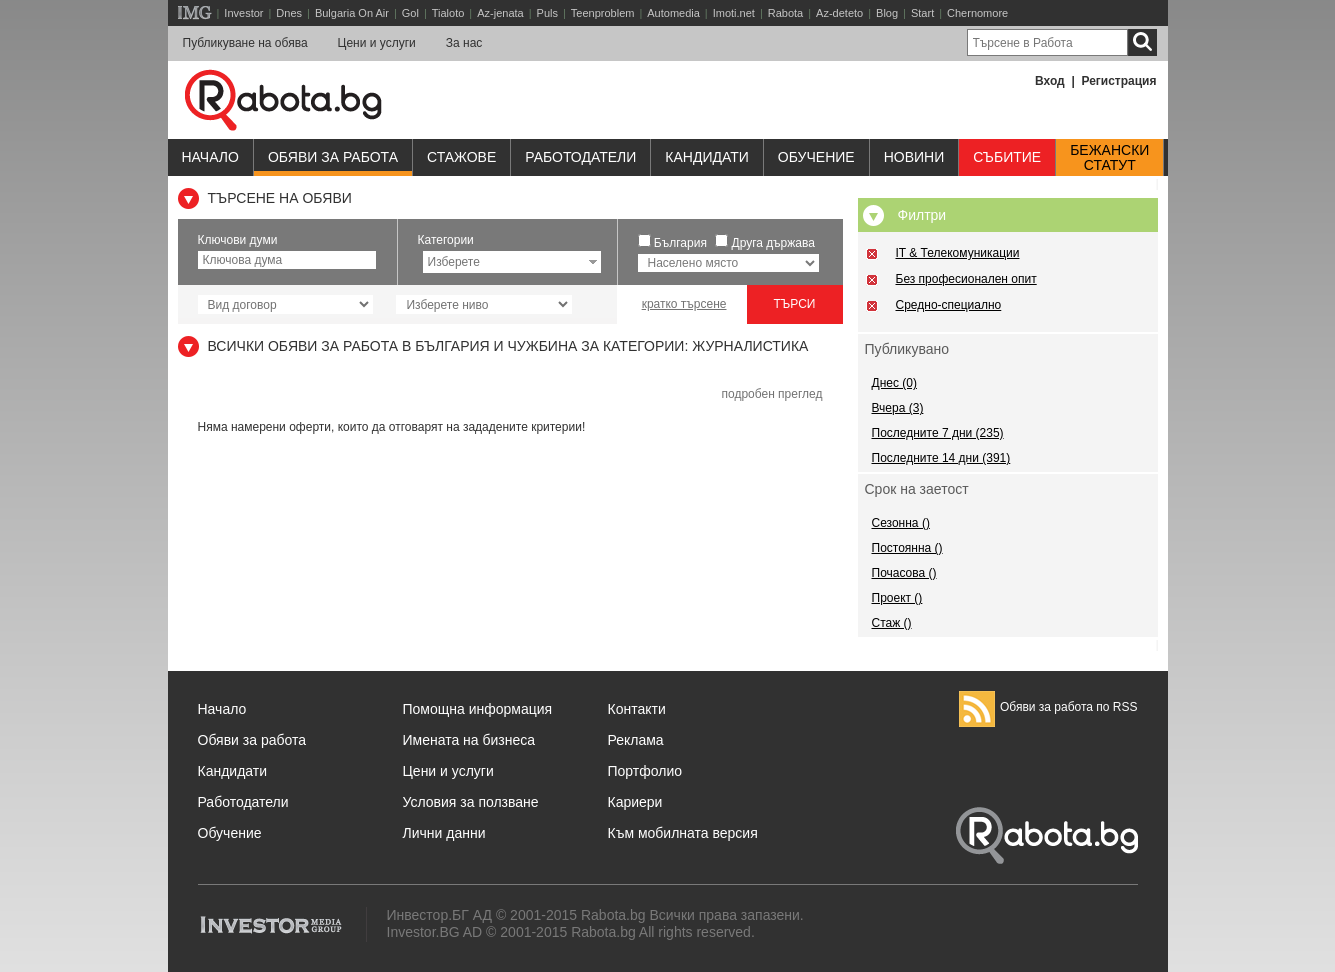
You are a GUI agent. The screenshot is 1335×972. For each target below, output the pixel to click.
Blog (887, 13)
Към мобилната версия (683, 833)
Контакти (637, 709)
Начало (210, 157)
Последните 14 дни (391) (941, 458)
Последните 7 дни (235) (938, 433)
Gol (410, 13)
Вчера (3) (898, 408)
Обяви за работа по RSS (1048, 707)
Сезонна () (901, 523)
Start (922, 13)
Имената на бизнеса (469, 740)
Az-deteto (839, 13)
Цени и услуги (377, 43)
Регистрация (1118, 81)
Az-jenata (500, 13)
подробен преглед (771, 394)
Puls (547, 13)
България (680, 243)
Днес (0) (894, 383)
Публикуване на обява (245, 43)
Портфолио (645, 771)
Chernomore (977, 13)
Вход (1050, 81)
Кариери (635, 802)
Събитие (1007, 157)
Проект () (897, 598)
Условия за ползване (471, 802)
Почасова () (904, 573)
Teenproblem (603, 13)
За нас (464, 43)
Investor (243, 13)
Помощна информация (478, 709)
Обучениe (816, 157)
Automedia (673, 13)
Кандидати (707, 157)
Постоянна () (907, 548)
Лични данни (444, 833)
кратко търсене (684, 304)
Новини (914, 157)
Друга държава (773, 243)
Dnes (289, 13)
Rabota (785, 13)
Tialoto (448, 13)
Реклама (636, 740)
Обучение (230, 833)
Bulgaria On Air (352, 13)
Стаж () (892, 623)
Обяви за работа (333, 157)
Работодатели (580, 157)
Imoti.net (734, 13)
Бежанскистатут (1109, 158)
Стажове (461, 157)
